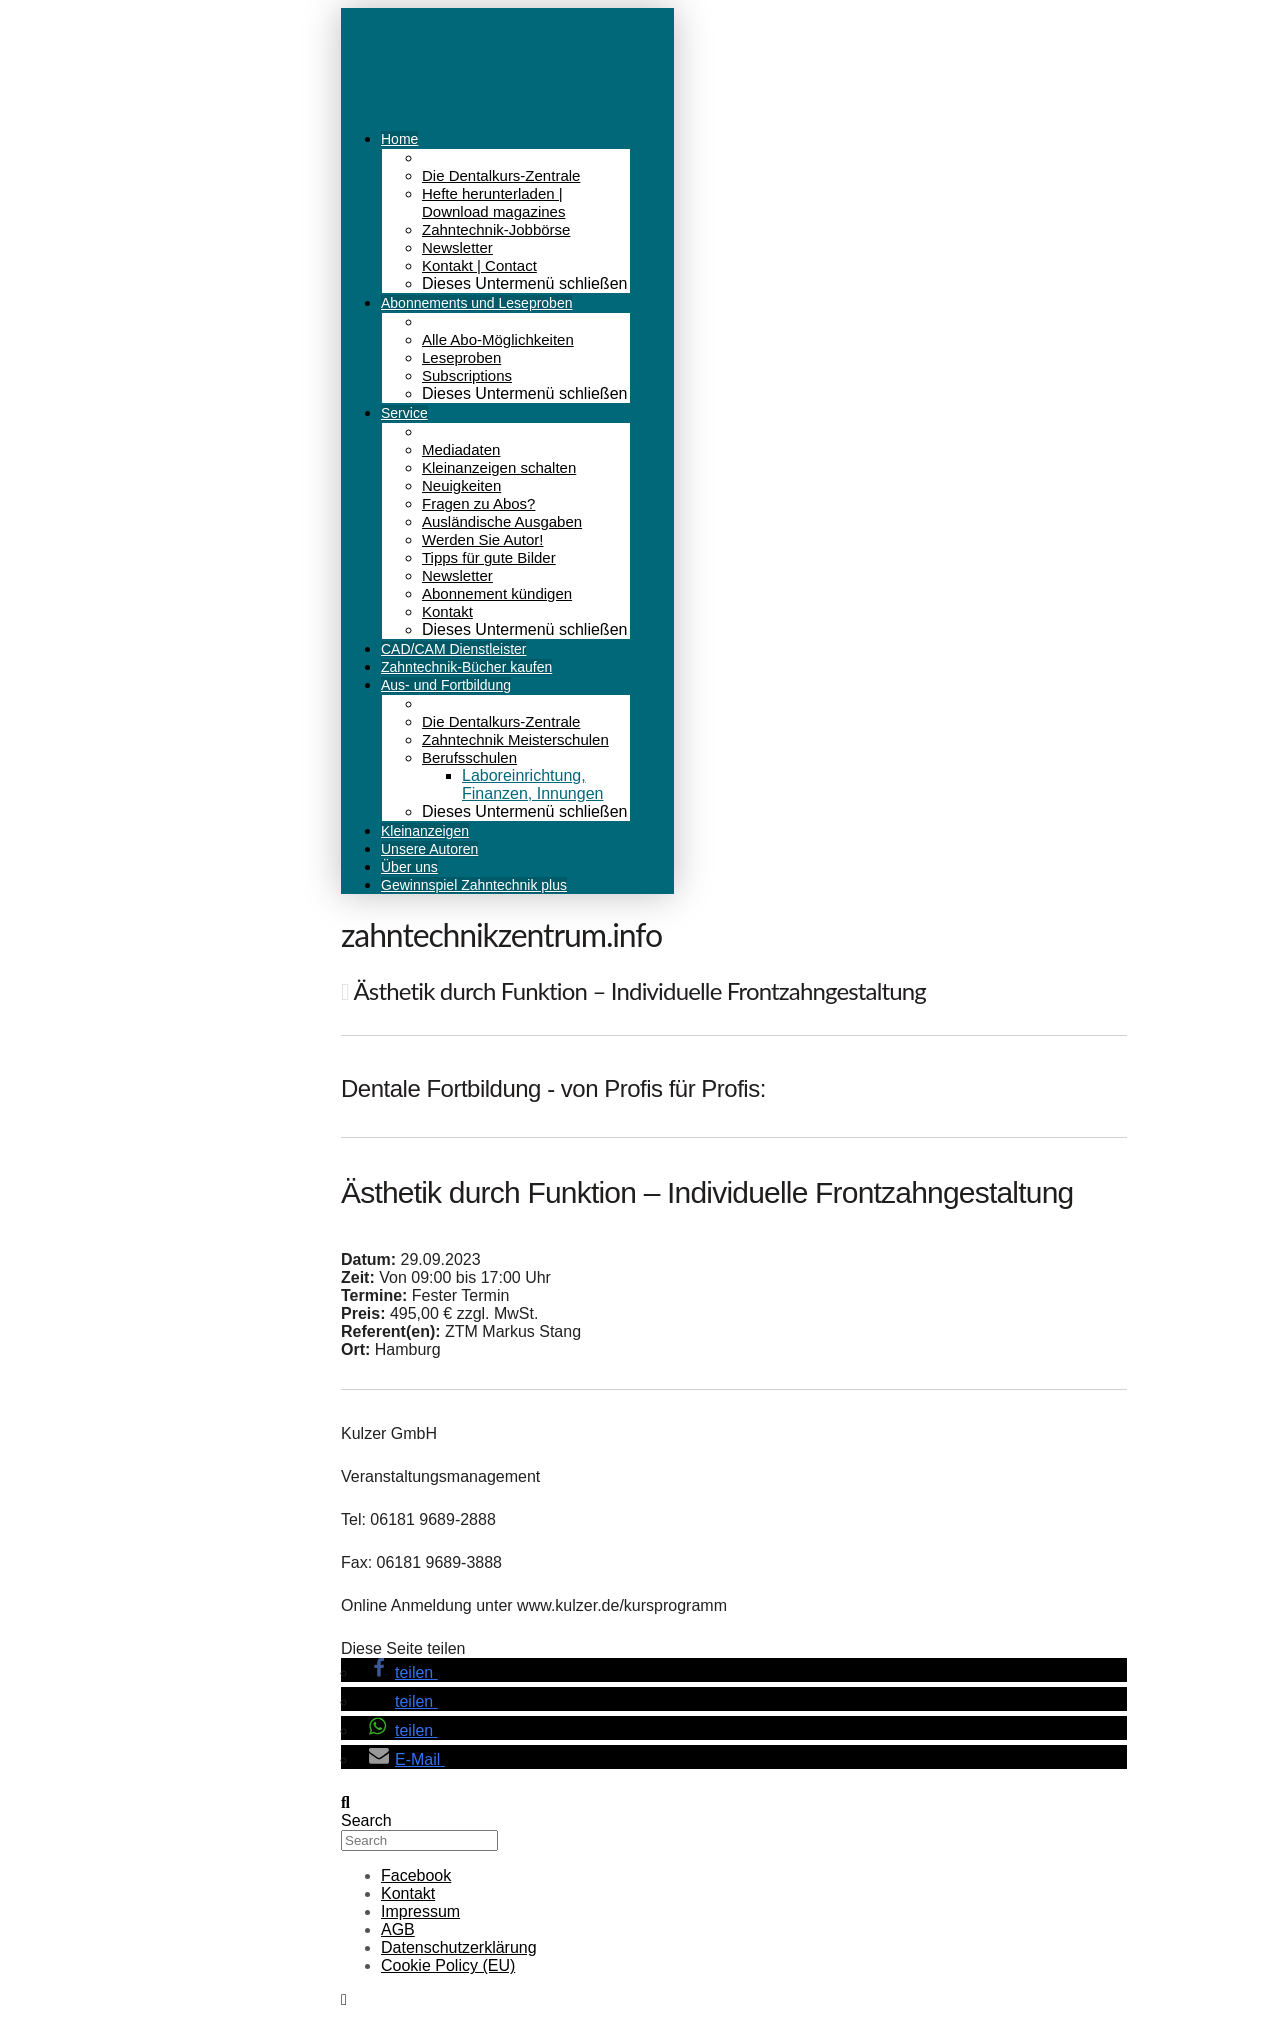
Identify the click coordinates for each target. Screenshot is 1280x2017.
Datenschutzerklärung (459, 1947)
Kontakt (408, 1893)
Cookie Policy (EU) (448, 1965)
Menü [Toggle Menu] (540, 85)
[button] (400, 1672)
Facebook (416, 1875)
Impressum (420, 1911)
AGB (398, 1929)
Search (366, 1820)
